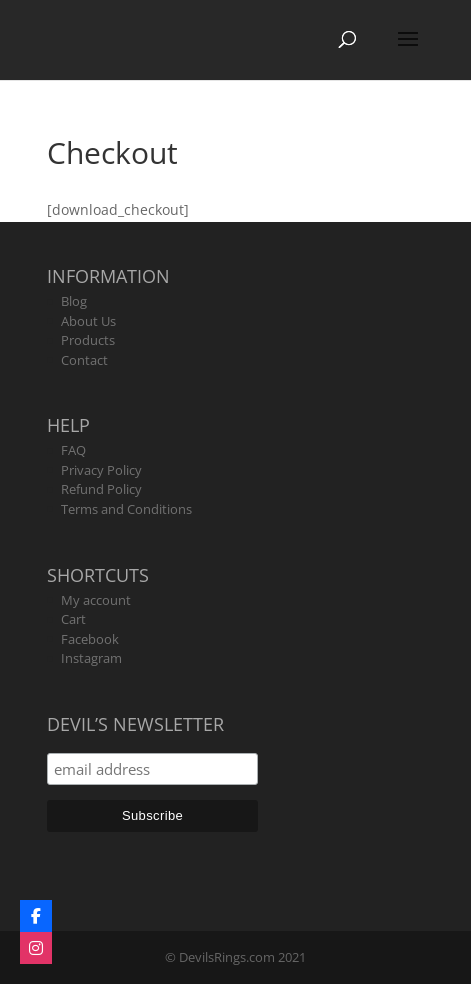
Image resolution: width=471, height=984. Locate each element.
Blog (74, 301)
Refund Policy (101, 489)
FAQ (73, 450)
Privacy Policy (101, 470)
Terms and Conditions (126, 509)
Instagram (91, 658)
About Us (88, 321)
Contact (84, 360)
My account (96, 600)
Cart (73, 619)
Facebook (90, 639)
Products (88, 340)
